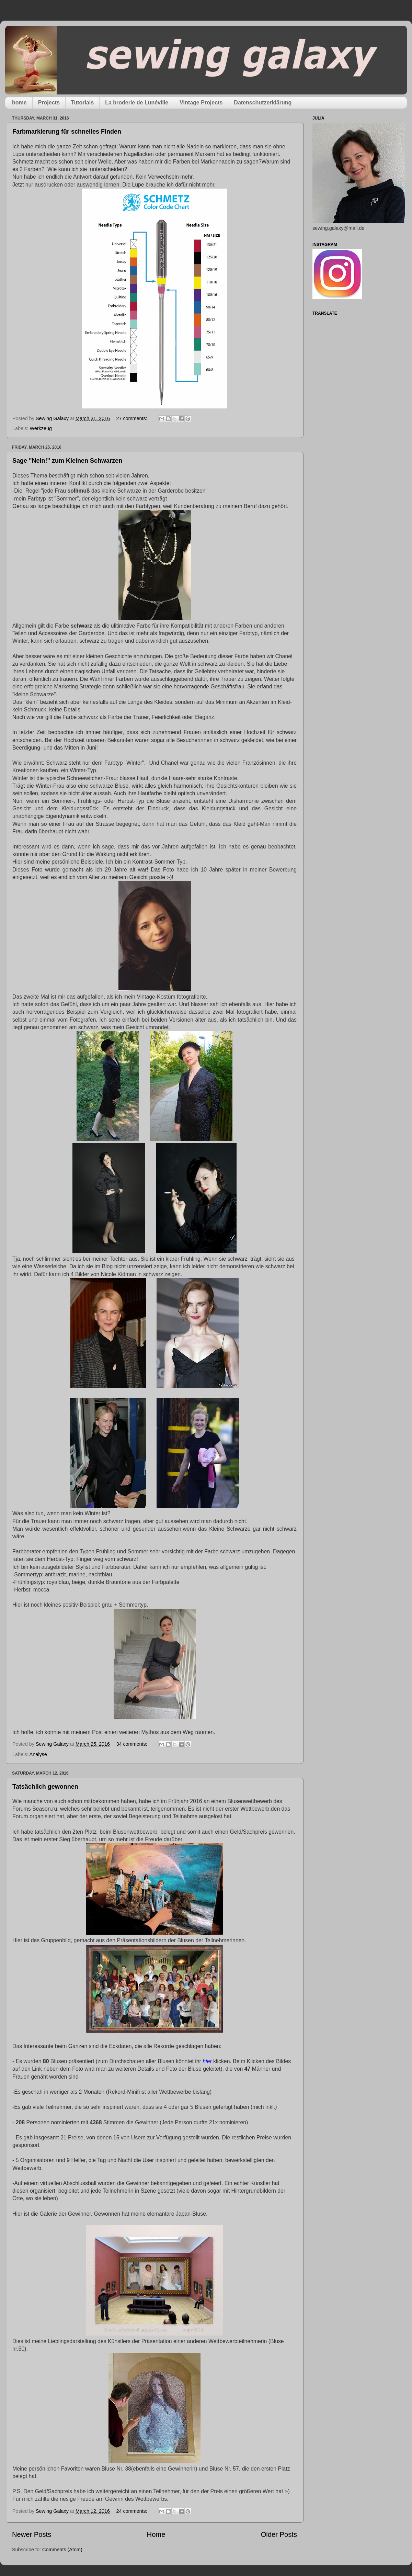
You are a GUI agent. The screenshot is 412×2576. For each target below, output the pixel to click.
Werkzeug (41, 428)
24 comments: (132, 2511)
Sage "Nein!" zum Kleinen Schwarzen (67, 460)
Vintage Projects (201, 102)
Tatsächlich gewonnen (45, 1786)
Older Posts (279, 2534)
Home (156, 2534)
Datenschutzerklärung (262, 102)
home (19, 102)
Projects (49, 102)
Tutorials (82, 102)
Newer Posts (31, 2534)
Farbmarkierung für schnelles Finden (66, 131)
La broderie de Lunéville (136, 102)
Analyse (38, 1754)
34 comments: (132, 1744)
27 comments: (132, 418)
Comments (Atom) (62, 2549)
